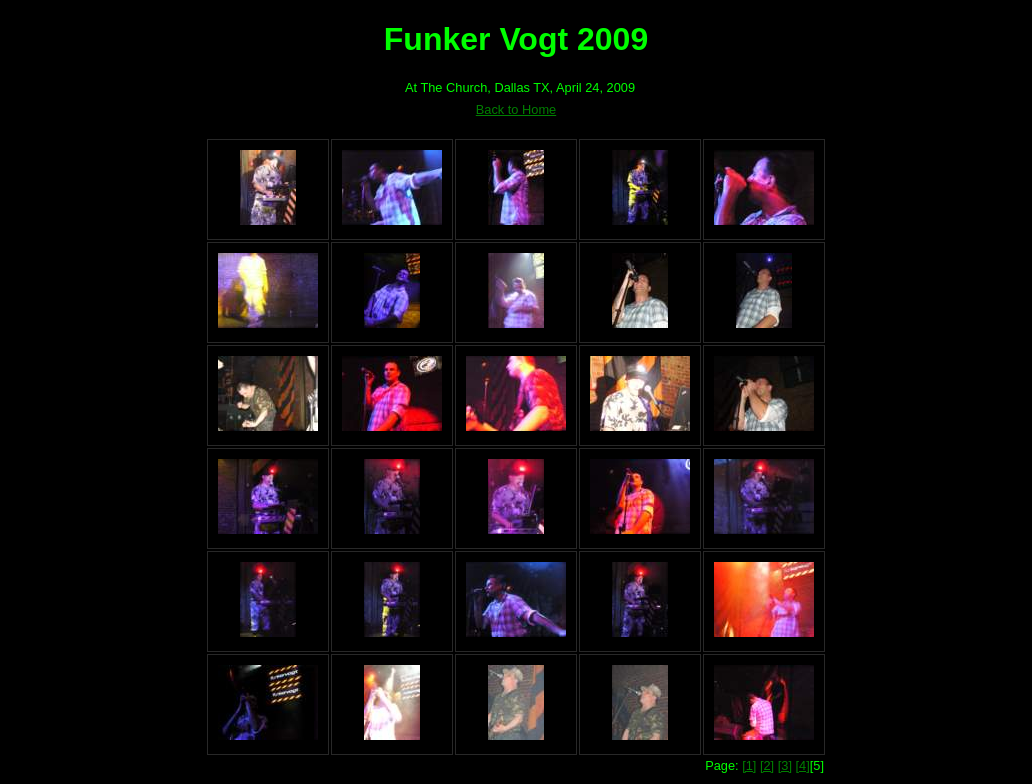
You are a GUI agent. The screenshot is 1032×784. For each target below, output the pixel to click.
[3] (785, 765)
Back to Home (516, 109)
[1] (749, 765)
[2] (767, 765)
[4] (803, 765)
